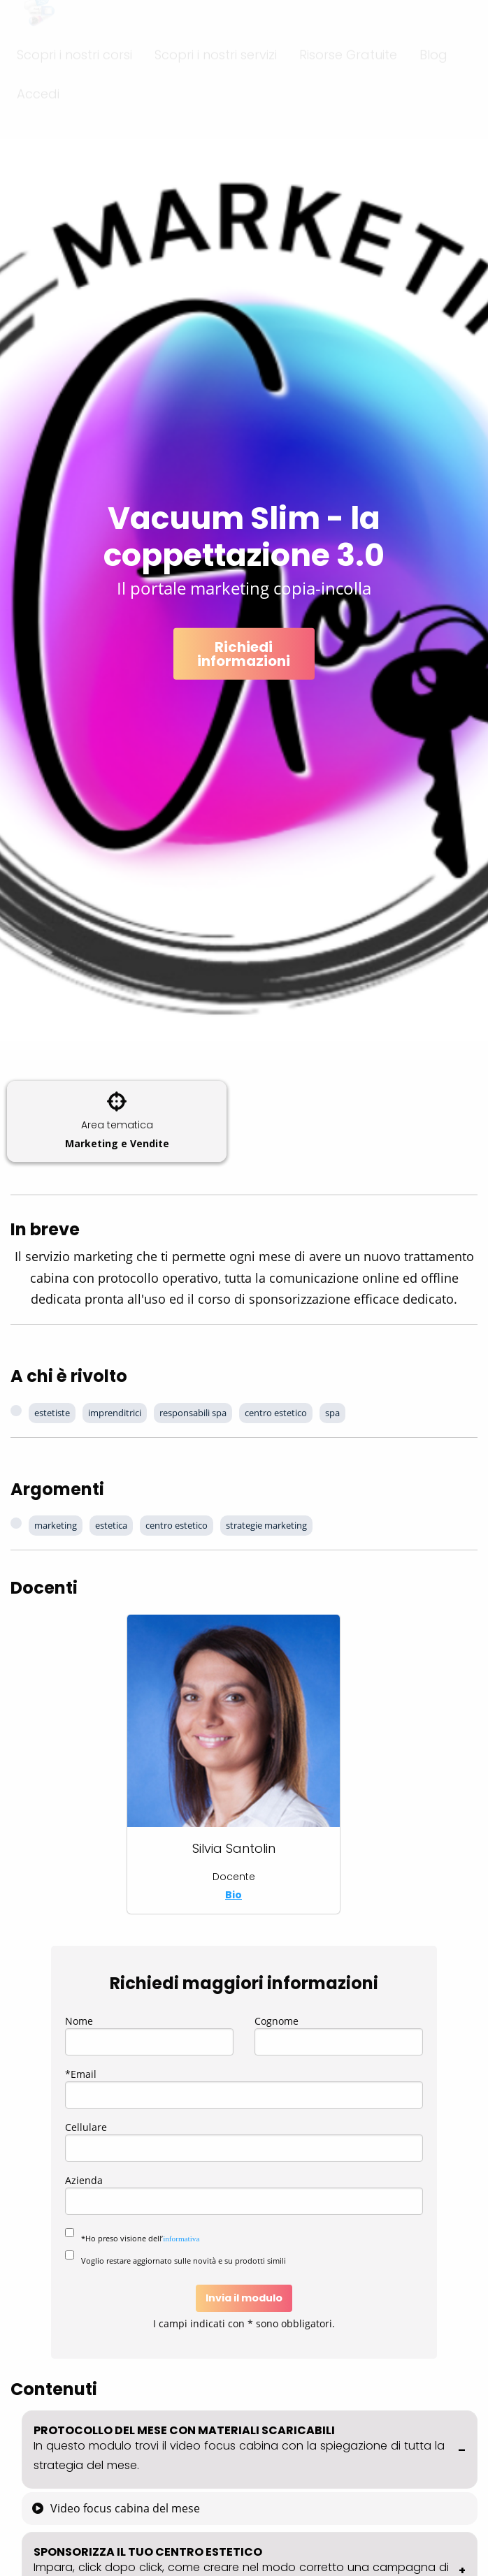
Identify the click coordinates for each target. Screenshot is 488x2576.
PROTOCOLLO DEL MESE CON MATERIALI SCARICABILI (250, 2448)
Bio (233, 1895)
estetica (111, 1525)
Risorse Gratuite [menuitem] (348, 80)
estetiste (52, 1412)
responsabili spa (193, 1412)
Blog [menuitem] (433, 80)
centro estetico (276, 1412)
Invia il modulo (244, 2298)
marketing (55, 1525)
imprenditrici (114, 1412)
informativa (181, 2238)
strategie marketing (266, 1525)
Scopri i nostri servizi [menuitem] (216, 80)
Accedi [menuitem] (38, 119)
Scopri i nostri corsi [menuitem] (74, 80)
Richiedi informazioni (243, 654)
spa (332, 1412)
